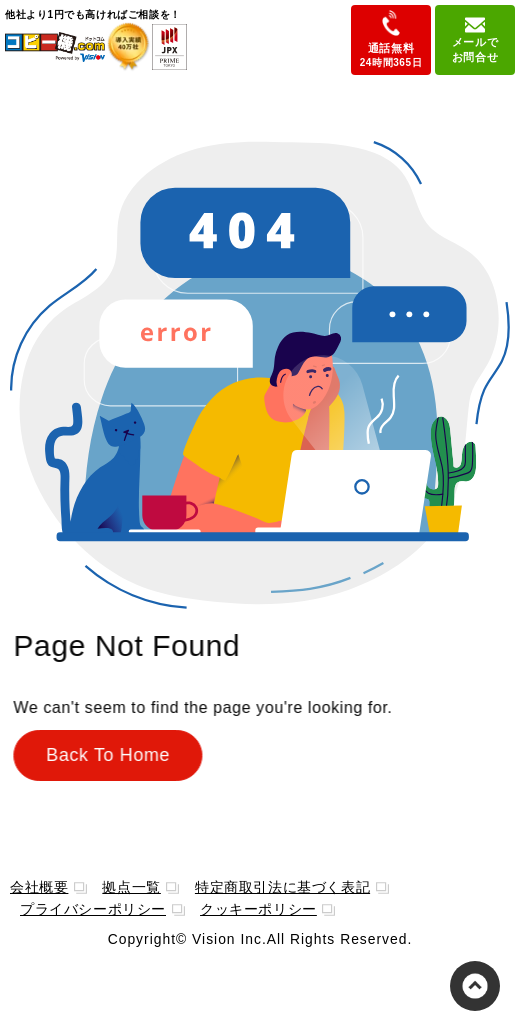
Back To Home (125, 755)
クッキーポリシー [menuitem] (258, 909)
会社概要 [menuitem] (39, 887)
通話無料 (391, 40)
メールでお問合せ (475, 39)
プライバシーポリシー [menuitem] (93, 909)
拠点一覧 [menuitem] (131, 887)
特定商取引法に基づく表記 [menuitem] (282, 887)
